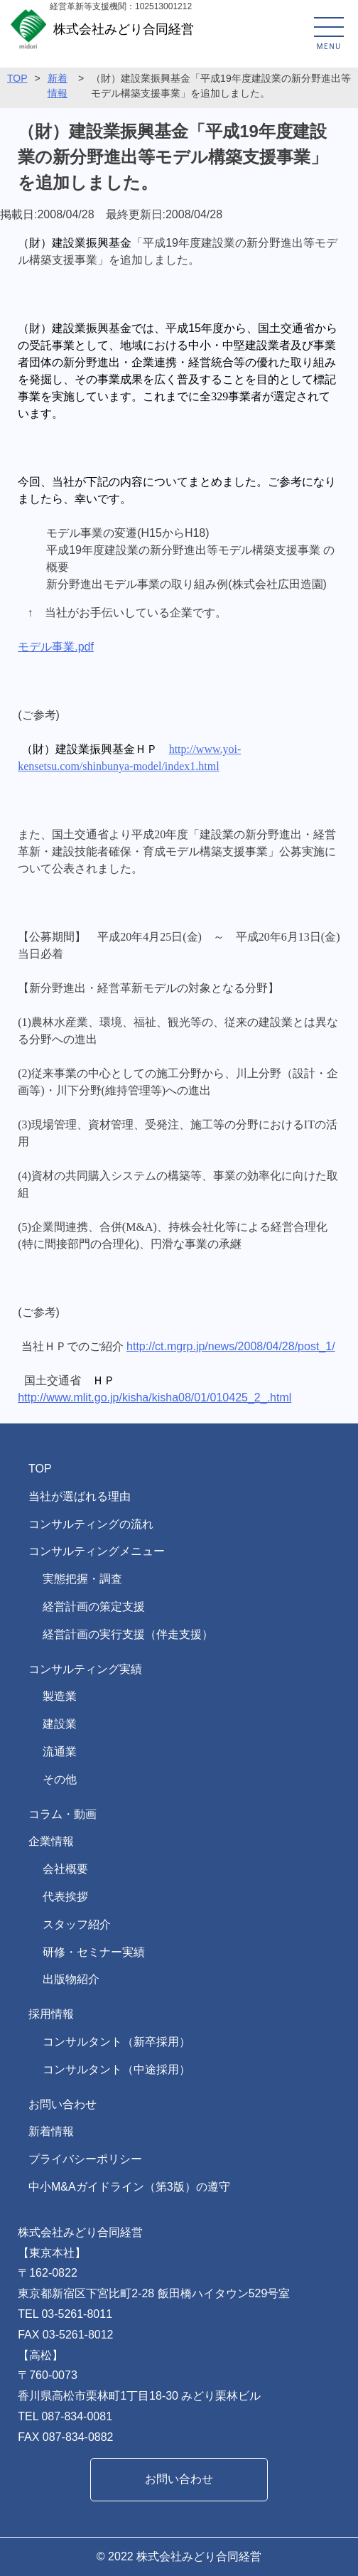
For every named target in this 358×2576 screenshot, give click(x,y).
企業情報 (51, 1841)
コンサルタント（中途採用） (116, 2069)
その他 (60, 1779)
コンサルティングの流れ (90, 1524)
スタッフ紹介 (77, 1924)
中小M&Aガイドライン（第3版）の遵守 (129, 2187)
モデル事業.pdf (56, 647)
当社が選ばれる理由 (79, 1496)
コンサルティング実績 (85, 1669)
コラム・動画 (62, 1814)
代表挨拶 (65, 1897)
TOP (17, 78)
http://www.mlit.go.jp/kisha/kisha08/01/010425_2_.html (154, 1397)
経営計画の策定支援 (94, 1606)
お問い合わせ (62, 2104)
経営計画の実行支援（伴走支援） (128, 1634)
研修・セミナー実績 (94, 1952)
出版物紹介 (71, 1979)
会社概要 (65, 1869)
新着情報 (51, 2131)
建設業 (60, 1724)
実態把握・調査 (82, 1579)
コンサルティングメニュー (96, 1551)
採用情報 (51, 2014)
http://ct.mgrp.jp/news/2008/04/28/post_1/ (230, 1346)
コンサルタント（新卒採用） (116, 2042)
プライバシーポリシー (85, 2159)
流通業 (60, 1752)
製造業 (60, 1696)
